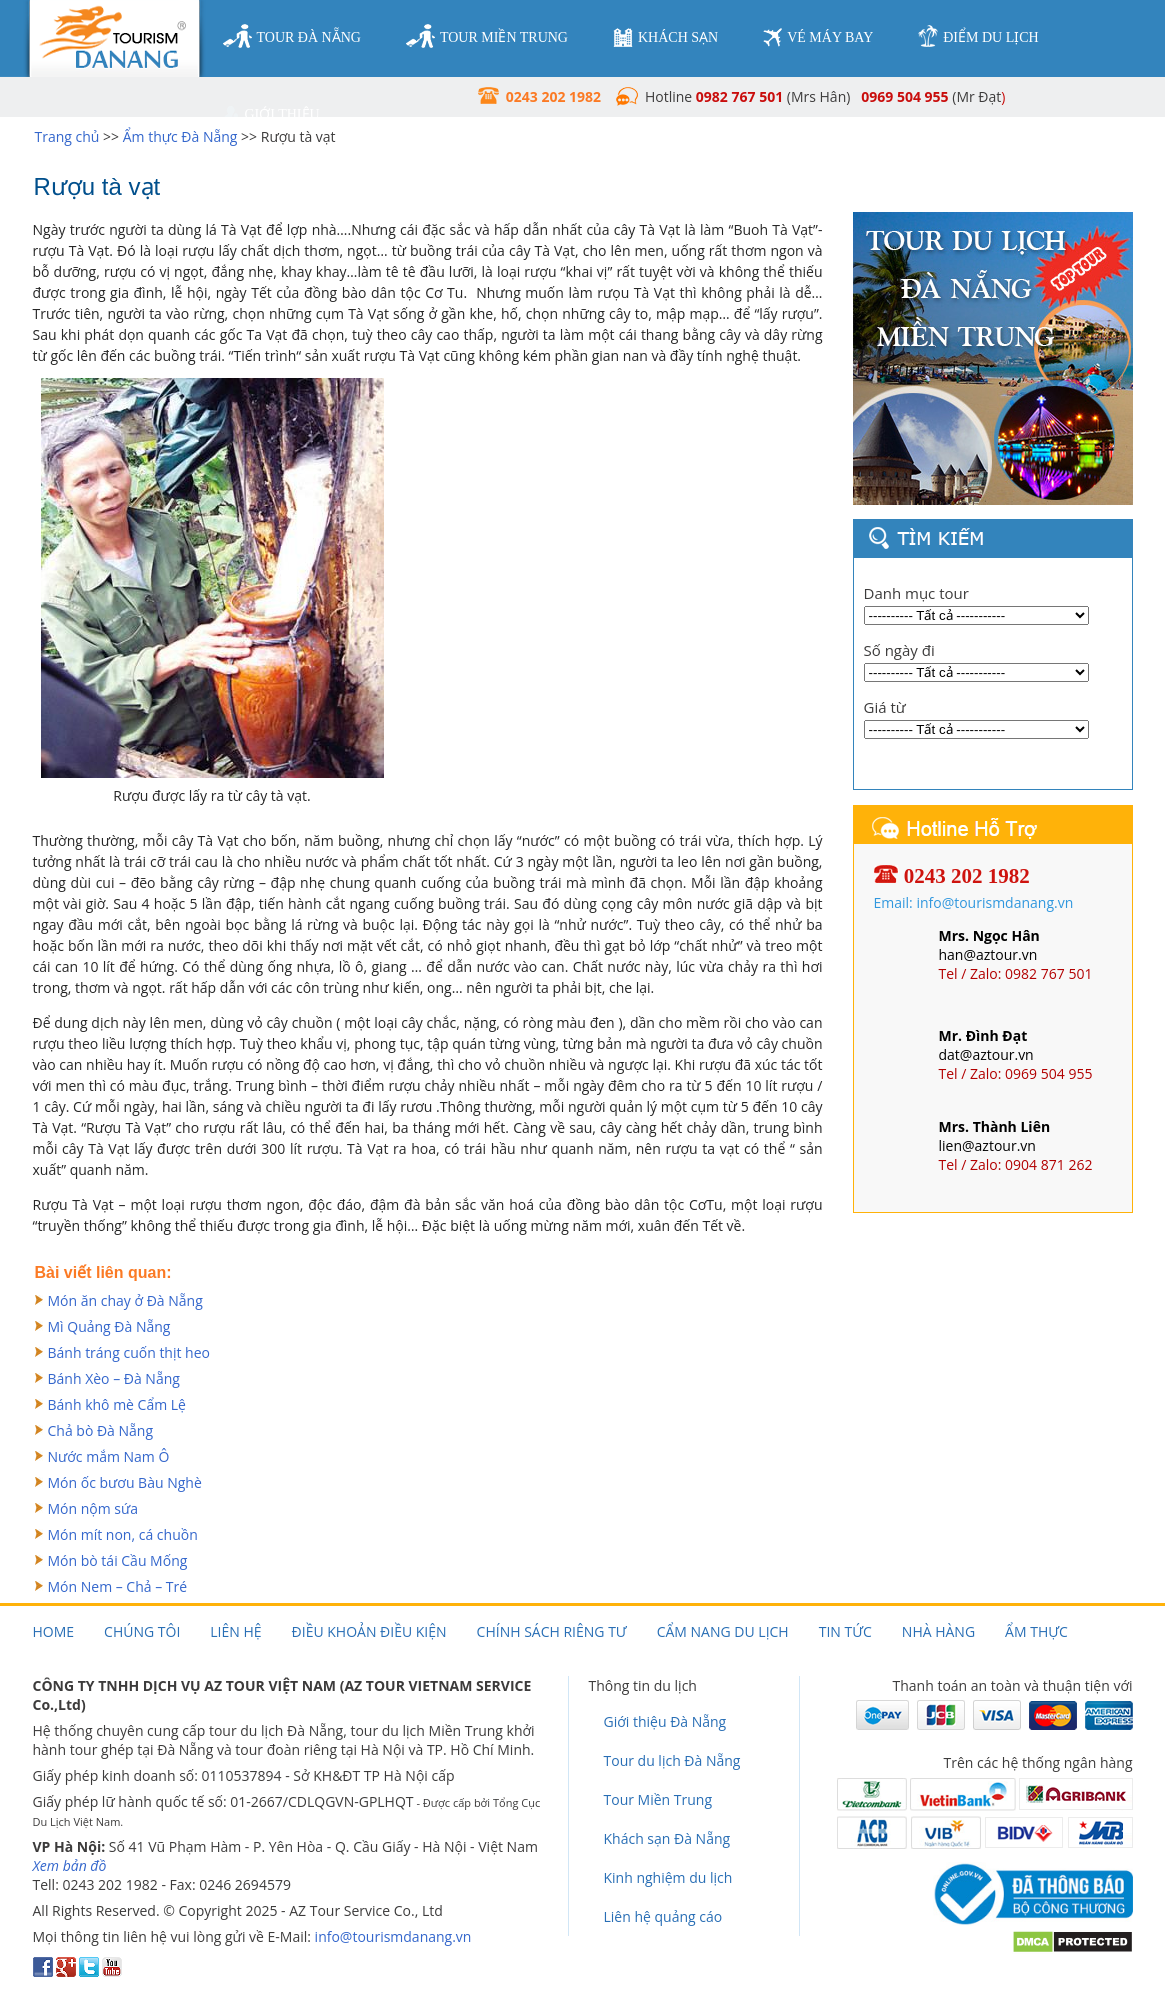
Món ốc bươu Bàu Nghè (125, 1482)
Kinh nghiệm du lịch (668, 1877)
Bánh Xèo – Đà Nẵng (114, 1378)
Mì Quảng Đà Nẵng (109, 1326)
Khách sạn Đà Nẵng (667, 1838)
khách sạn (665, 37)
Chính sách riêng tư (552, 1631)
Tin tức (845, 1631)
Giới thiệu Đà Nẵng (665, 1721)
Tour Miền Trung (658, 1799)
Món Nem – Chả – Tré (118, 1586)
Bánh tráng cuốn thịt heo (129, 1352)
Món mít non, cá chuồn (123, 1534)
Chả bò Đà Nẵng (101, 1430)
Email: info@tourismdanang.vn (974, 902)
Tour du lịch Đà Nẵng (672, 1760)
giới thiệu (271, 115)
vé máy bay (818, 37)
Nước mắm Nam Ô (109, 1456)
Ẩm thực (1036, 1631)
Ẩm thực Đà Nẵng (180, 136)
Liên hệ (235, 1631)
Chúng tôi (142, 1631)
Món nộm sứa (93, 1508)
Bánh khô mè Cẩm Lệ (117, 1404)
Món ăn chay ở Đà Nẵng (125, 1300)
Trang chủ (67, 136)
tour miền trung (487, 37)
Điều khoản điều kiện (369, 1631)
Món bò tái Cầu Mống (118, 1560)
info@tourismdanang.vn (393, 1936)
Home (54, 1631)
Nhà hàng (938, 1631)
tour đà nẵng (292, 37)
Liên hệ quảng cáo (663, 1916)
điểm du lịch (978, 36)
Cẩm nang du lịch (723, 1631)
